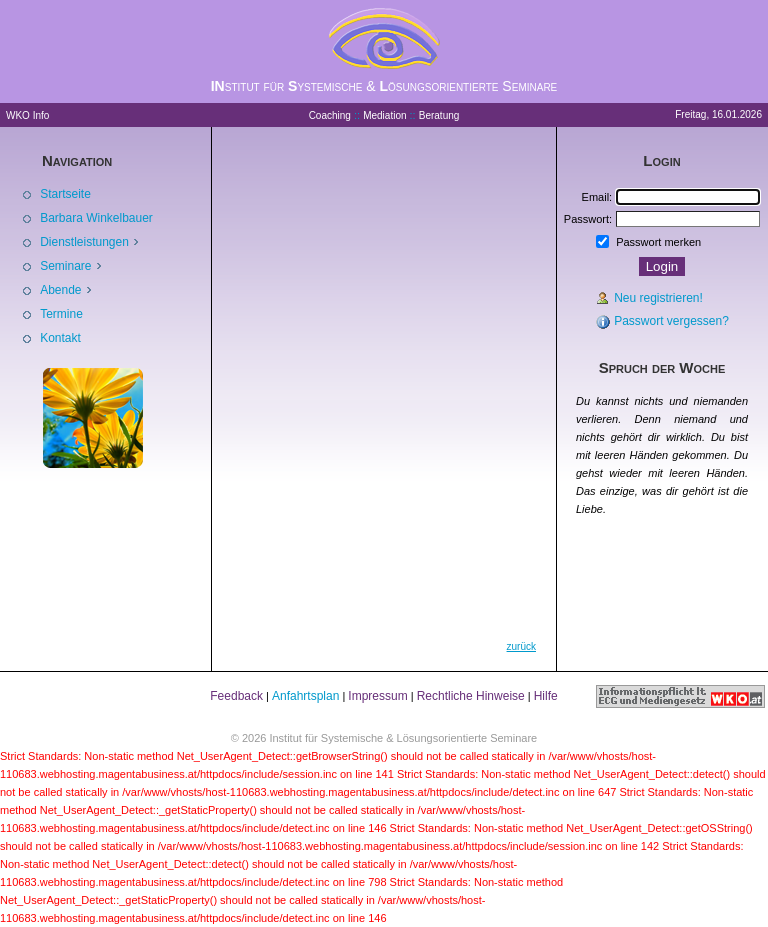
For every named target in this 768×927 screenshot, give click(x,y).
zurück (521, 646)
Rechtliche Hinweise (471, 696)
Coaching (330, 115)
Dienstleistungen (86, 242)
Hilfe (546, 696)
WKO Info (27, 115)
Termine (61, 314)
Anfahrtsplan (305, 696)
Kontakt (60, 338)
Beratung (439, 115)
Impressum (377, 696)
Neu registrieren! (658, 298)
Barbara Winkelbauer (96, 218)
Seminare (67, 266)
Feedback (236, 696)
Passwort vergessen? (671, 321)
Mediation (384, 115)
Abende (62, 290)
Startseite (65, 194)
